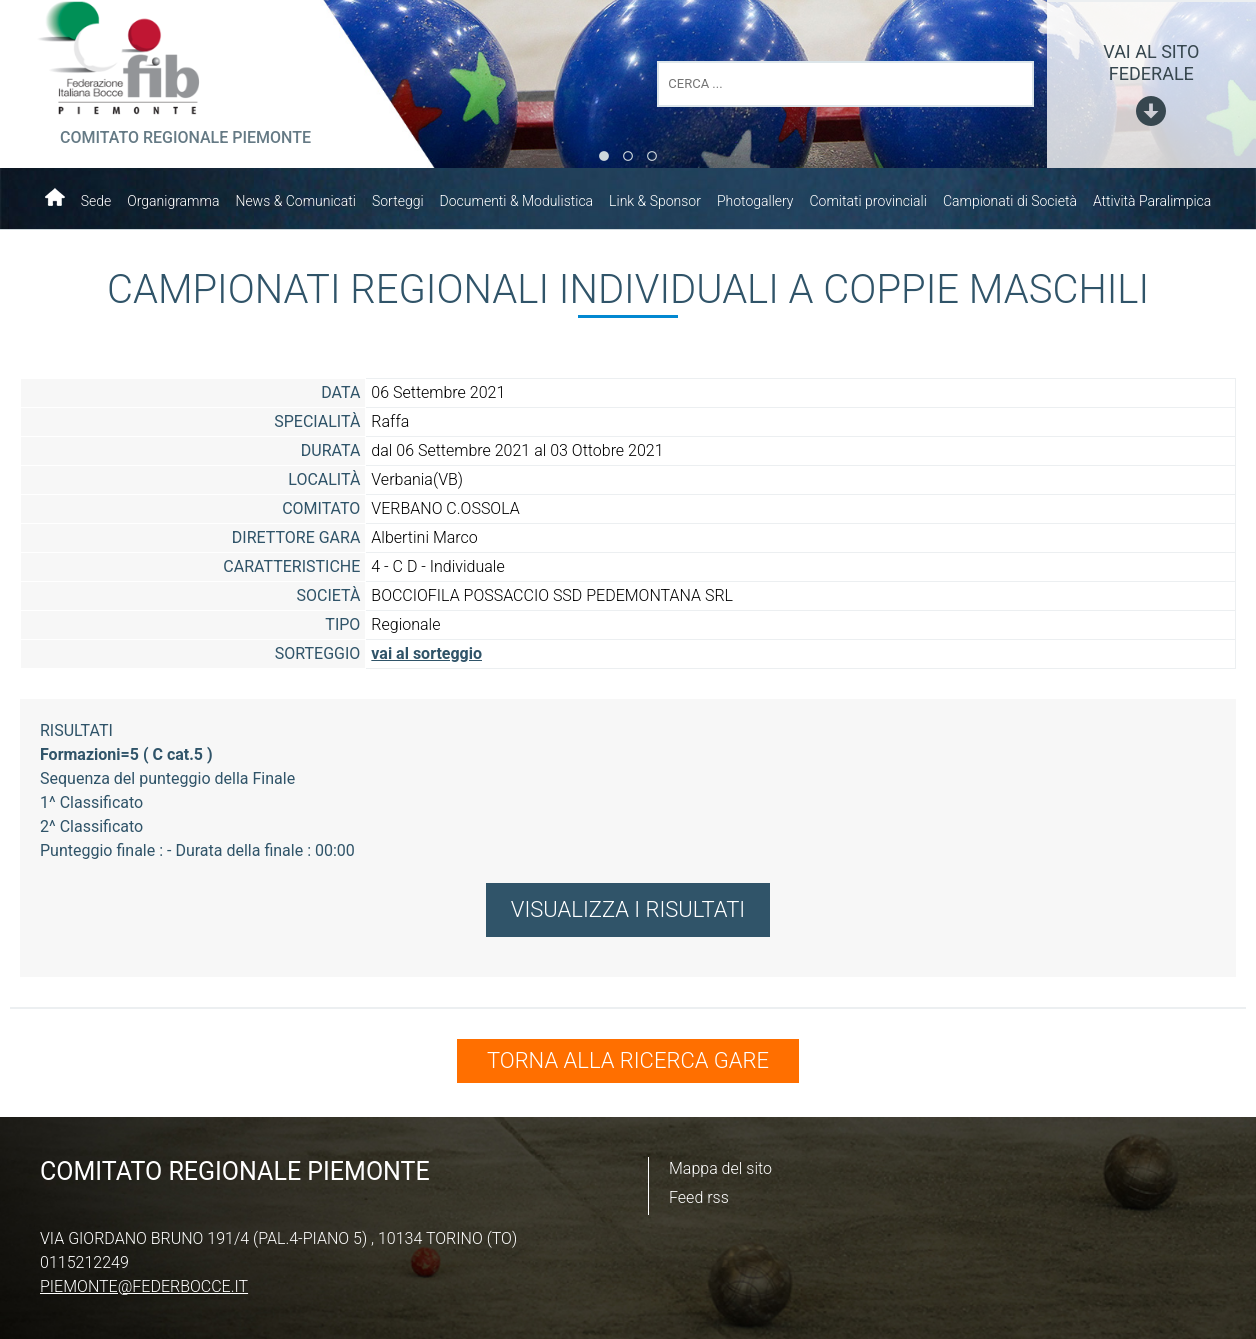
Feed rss (699, 1197)
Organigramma (173, 201)
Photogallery (755, 201)
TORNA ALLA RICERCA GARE (628, 1060)
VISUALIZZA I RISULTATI (628, 909)
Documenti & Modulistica (517, 201)
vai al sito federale (1151, 62)
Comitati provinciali (868, 201)
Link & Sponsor (655, 201)
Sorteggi (398, 201)
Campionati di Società (1010, 201)
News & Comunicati (295, 201)
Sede (96, 201)
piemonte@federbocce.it (144, 1286)
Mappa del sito (720, 1168)
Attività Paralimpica (1152, 201)
